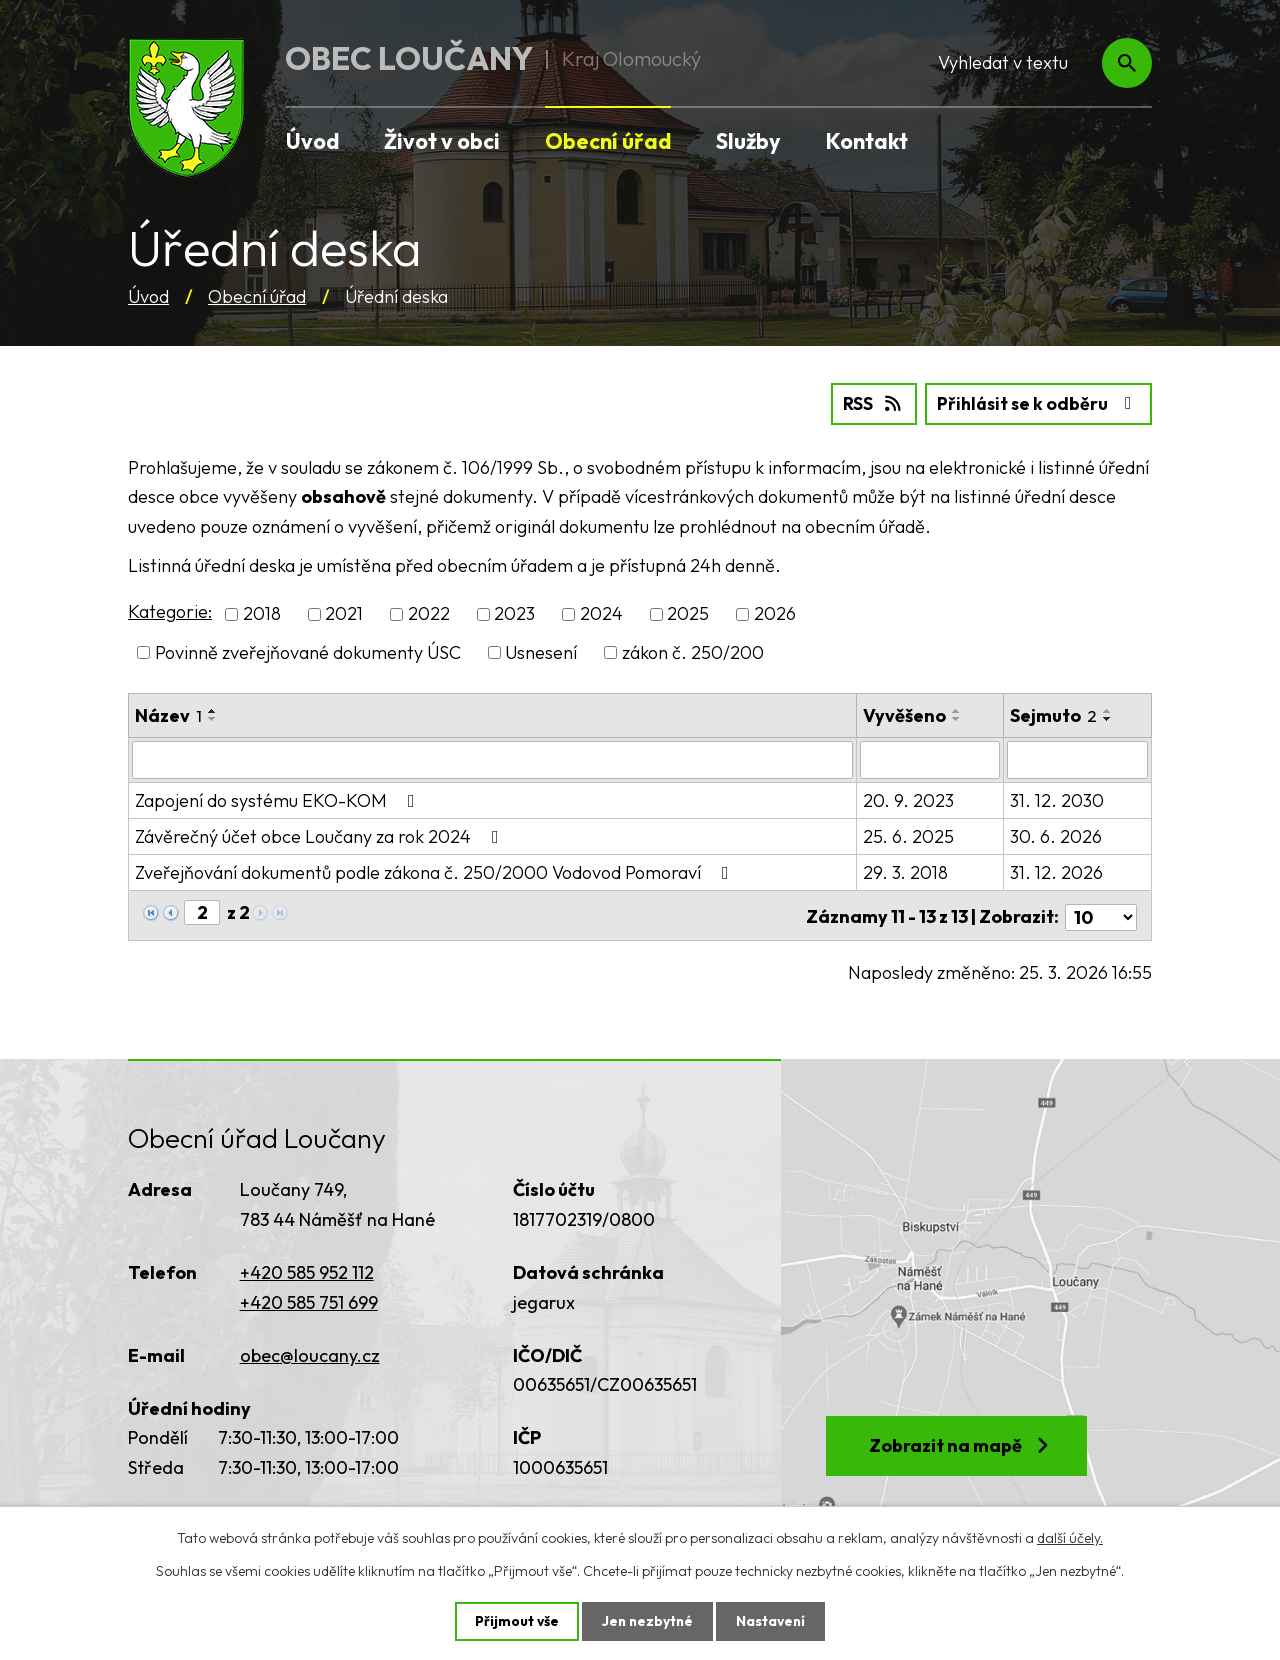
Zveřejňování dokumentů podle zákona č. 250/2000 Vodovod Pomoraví (436, 871)
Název (168, 714)
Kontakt (867, 141)
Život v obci (442, 141)
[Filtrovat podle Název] (493, 759)
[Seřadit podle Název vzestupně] (213, 710)
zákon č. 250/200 (693, 651)
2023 (514, 613)
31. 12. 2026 (1057, 871)
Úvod (148, 296)
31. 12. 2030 (1058, 799)
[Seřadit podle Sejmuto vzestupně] (1109, 710)
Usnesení (541, 651)
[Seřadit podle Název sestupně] (213, 718)
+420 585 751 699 (309, 1297)
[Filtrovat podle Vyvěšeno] (931, 759)
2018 (262, 613)
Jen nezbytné (647, 1621)
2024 (601, 613)
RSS (867, 403)
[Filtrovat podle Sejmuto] (1078, 759)
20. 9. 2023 (909, 799)
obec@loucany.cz (310, 1350)
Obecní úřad (257, 296)
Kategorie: (170, 611)
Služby (748, 141)
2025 (688, 613)
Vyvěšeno (905, 714)
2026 (775, 613)
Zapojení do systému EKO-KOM (279, 799)
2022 (429, 613)
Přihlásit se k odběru (1036, 403)
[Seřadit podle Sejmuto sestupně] (1109, 718)
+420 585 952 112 (307, 1268)
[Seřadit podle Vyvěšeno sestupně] (958, 718)
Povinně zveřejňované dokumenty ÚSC (308, 651)
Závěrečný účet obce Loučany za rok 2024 (321, 835)
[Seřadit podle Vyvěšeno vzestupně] (958, 710)
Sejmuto (1054, 714)
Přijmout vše (514, 1621)
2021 (344, 613)
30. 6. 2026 (1057, 835)
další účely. (1070, 1537)
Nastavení (772, 1621)
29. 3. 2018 (906, 871)
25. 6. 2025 (909, 835)
